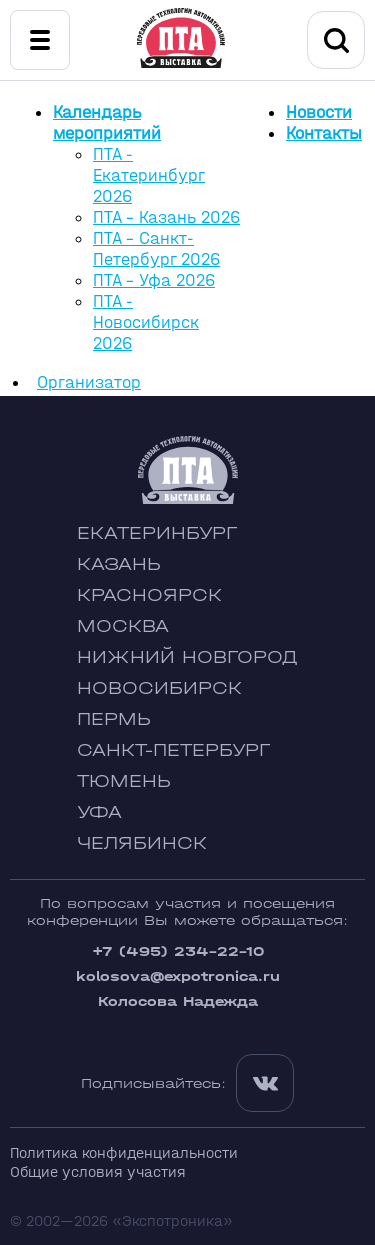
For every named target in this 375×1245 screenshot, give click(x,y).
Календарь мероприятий (107, 123)
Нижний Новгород (187, 657)
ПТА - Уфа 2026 (154, 280)
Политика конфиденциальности (124, 1152)
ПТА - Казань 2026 (166, 217)
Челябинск (142, 843)
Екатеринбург (157, 533)
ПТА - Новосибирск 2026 (146, 322)
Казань (119, 564)
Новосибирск (159, 688)
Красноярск (149, 595)
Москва (123, 626)
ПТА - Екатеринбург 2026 (149, 175)
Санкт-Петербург (173, 750)
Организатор (89, 382)
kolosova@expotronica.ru (178, 976)
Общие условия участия (98, 1171)
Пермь (114, 719)
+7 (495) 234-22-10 (178, 951)
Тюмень (124, 781)
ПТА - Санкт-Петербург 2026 (156, 249)
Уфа (99, 812)
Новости (319, 112)
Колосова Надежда (178, 1001)
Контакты (324, 133)
